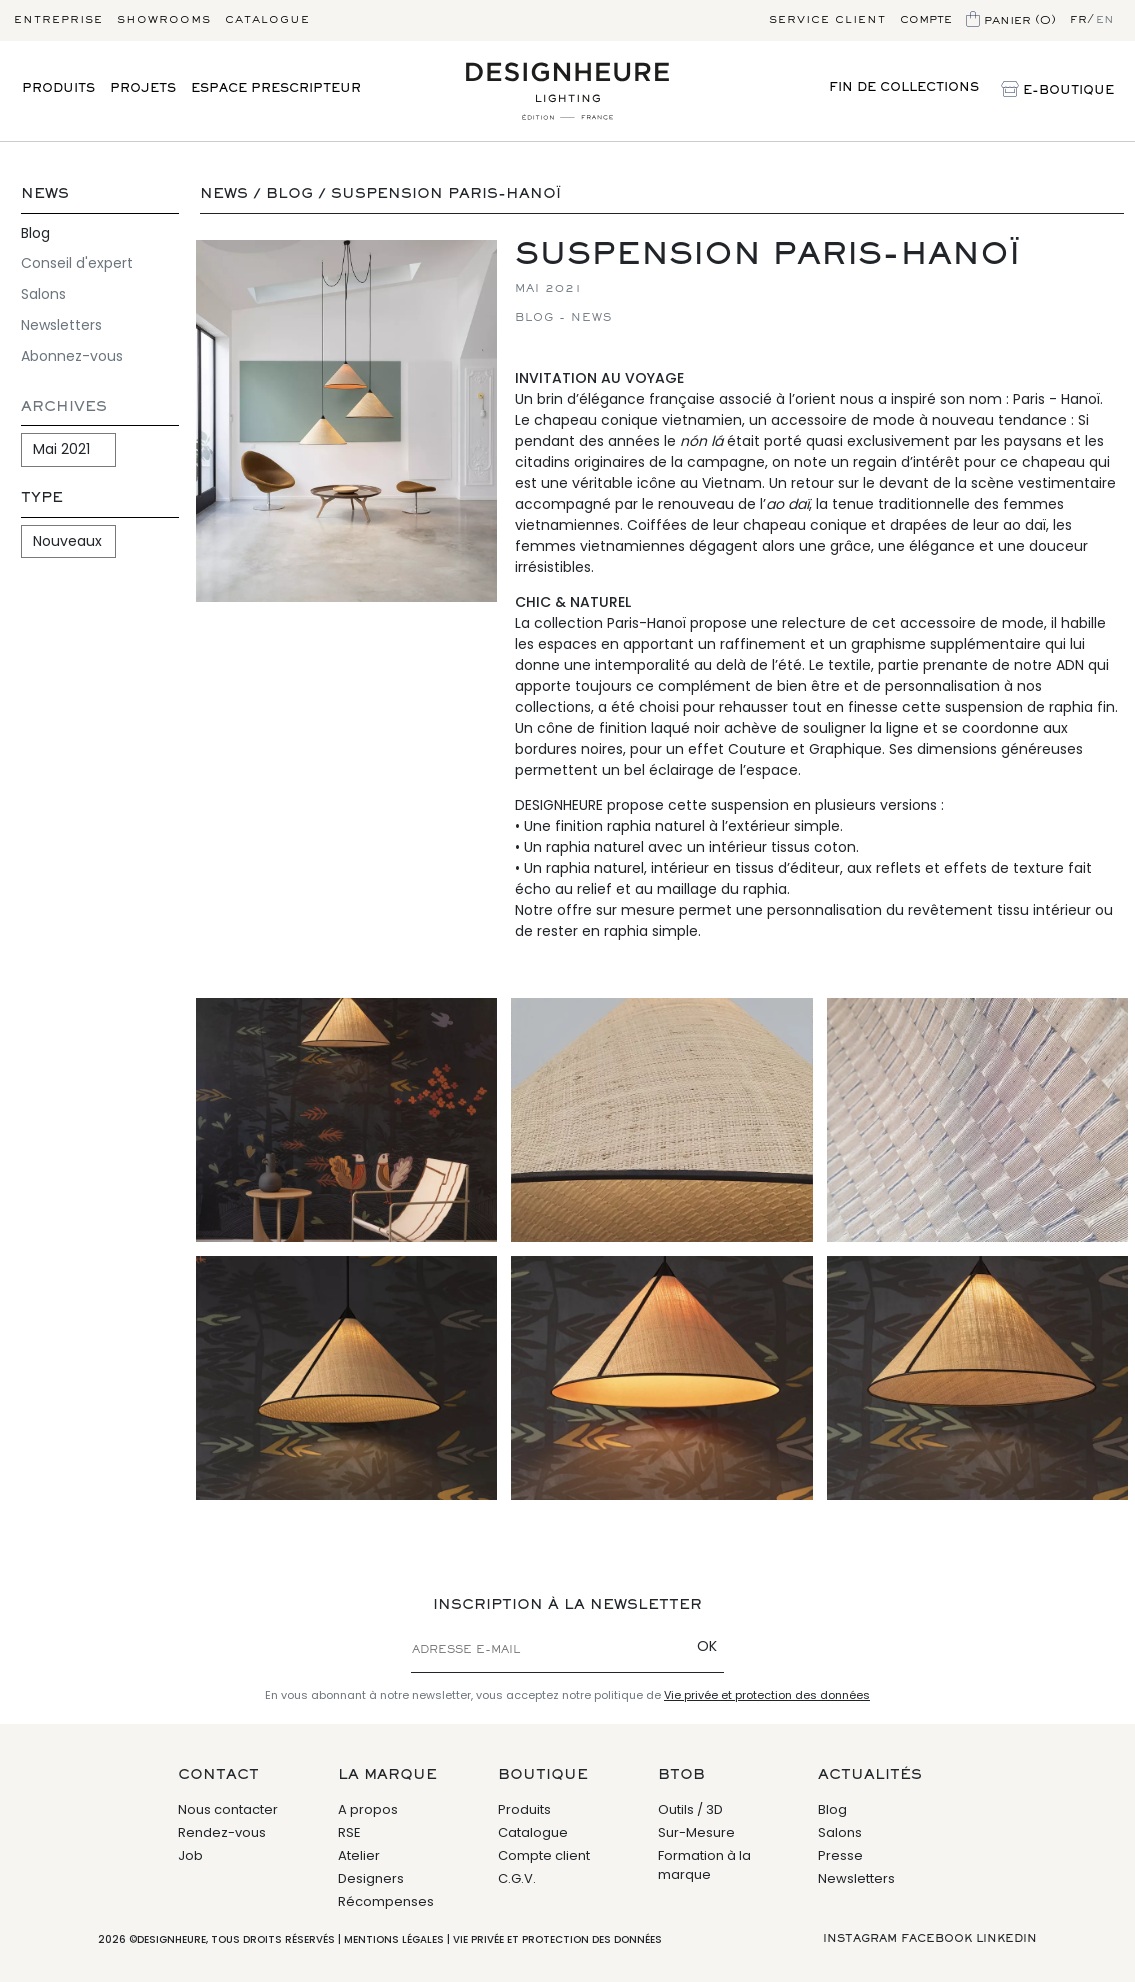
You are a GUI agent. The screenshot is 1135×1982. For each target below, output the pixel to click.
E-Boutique (1057, 91)
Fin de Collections (904, 88)
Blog (35, 233)
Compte (926, 20)
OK (707, 1646)
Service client (827, 20)
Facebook (936, 1939)
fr (1078, 20)
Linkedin (1006, 1939)
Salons (43, 294)
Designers (371, 1878)
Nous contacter (228, 1809)
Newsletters (61, 325)
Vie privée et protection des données (767, 1695)
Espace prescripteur (276, 89)
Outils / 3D (690, 1809)
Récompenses (386, 1901)
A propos (368, 1809)
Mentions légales (394, 1939)
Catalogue (267, 20)
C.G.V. (517, 1878)
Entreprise (58, 20)
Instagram (860, 1939)
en (1105, 20)
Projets (143, 89)
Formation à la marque (704, 1865)
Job (190, 1855)
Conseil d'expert (77, 263)
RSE (349, 1832)
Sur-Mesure (696, 1832)
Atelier (359, 1855)
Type (42, 498)
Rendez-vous (222, 1832)
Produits (58, 89)
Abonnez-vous (72, 356)
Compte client (544, 1855)
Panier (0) (1011, 21)
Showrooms (164, 20)
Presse (840, 1855)
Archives (64, 407)
